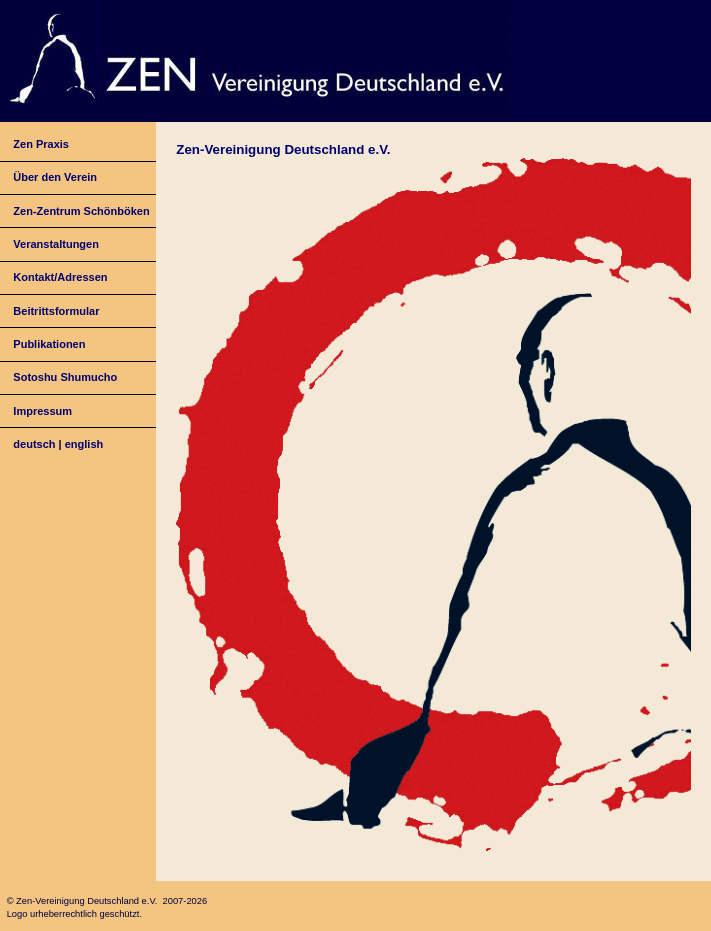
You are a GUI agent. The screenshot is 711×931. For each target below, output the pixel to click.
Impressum (42, 411)
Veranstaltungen (56, 244)
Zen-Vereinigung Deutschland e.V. (283, 149)
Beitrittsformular (56, 311)
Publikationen (49, 344)
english (84, 444)
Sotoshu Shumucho (65, 377)
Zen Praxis (41, 144)
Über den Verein (55, 177)
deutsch (34, 444)
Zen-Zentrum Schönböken (81, 211)
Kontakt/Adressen (60, 277)
